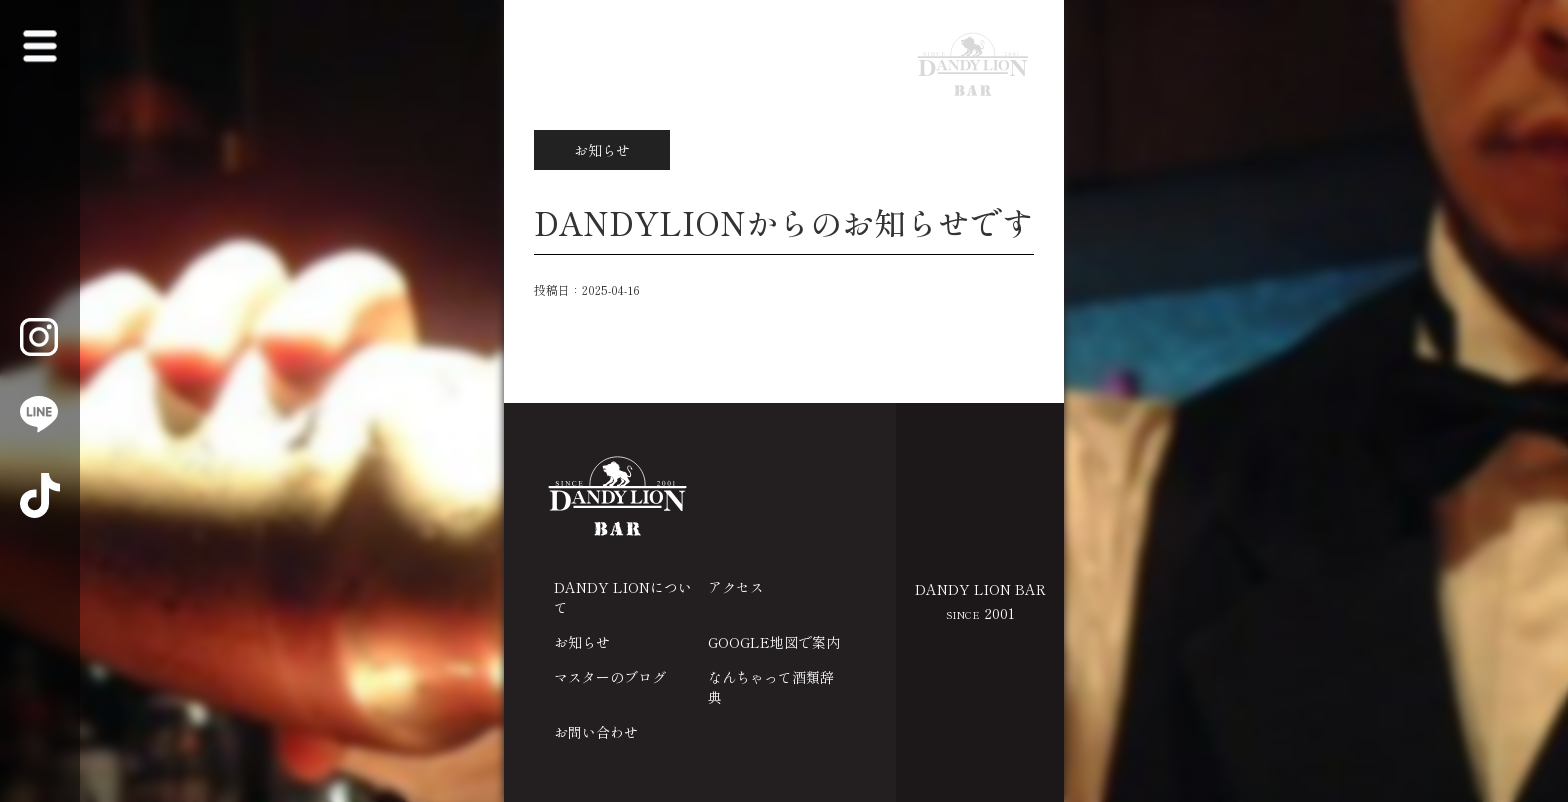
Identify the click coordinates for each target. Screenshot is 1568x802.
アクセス (736, 587)
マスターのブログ (610, 677)
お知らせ (582, 642)
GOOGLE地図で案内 (774, 642)
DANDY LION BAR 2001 (980, 601)
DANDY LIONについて (623, 597)
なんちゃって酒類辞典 (771, 687)
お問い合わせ (596, 732)
